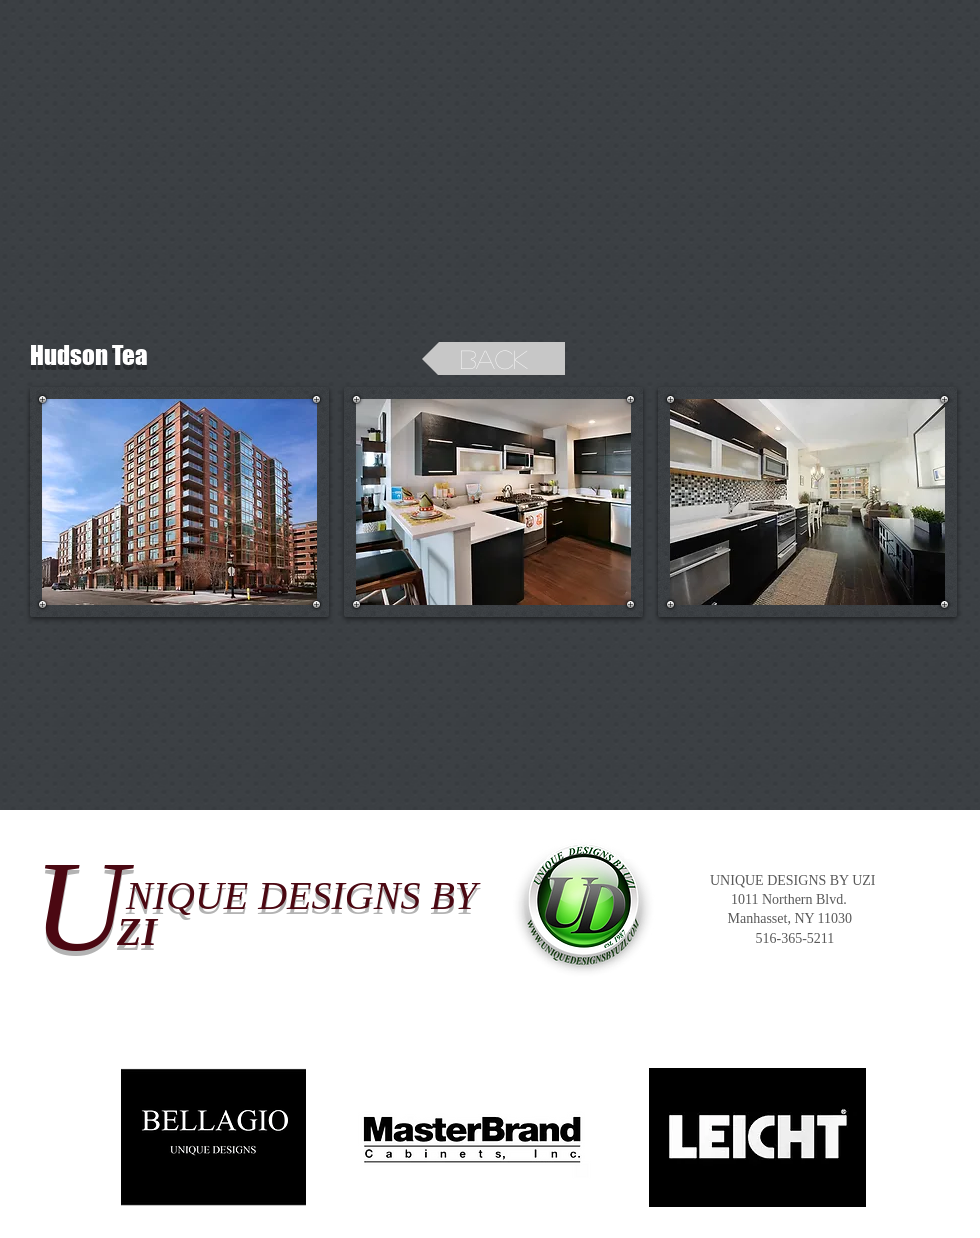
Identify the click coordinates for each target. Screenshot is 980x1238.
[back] (493, 358)
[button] (179, 502)
